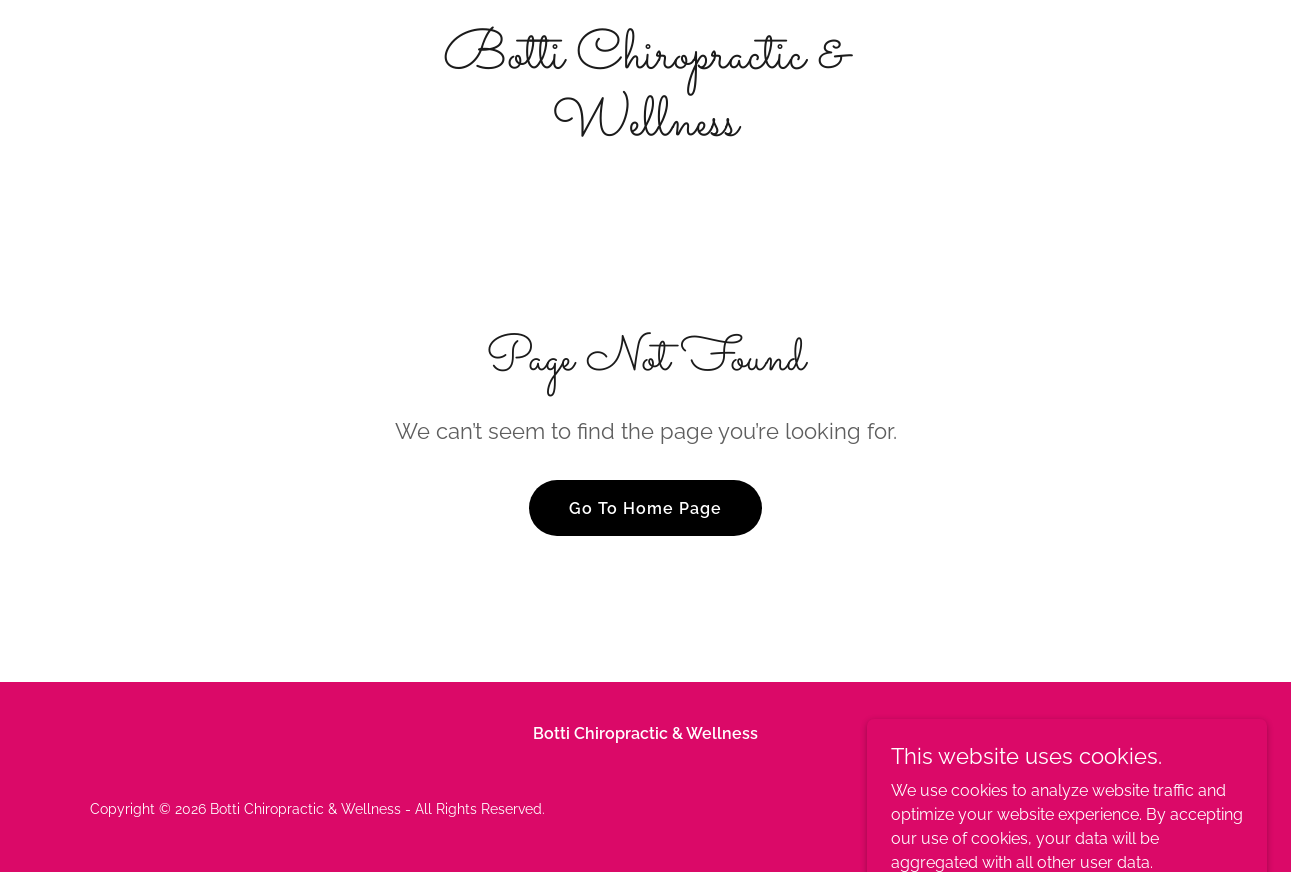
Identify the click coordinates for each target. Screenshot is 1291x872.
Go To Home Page (645, 508)
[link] (646, 129)
